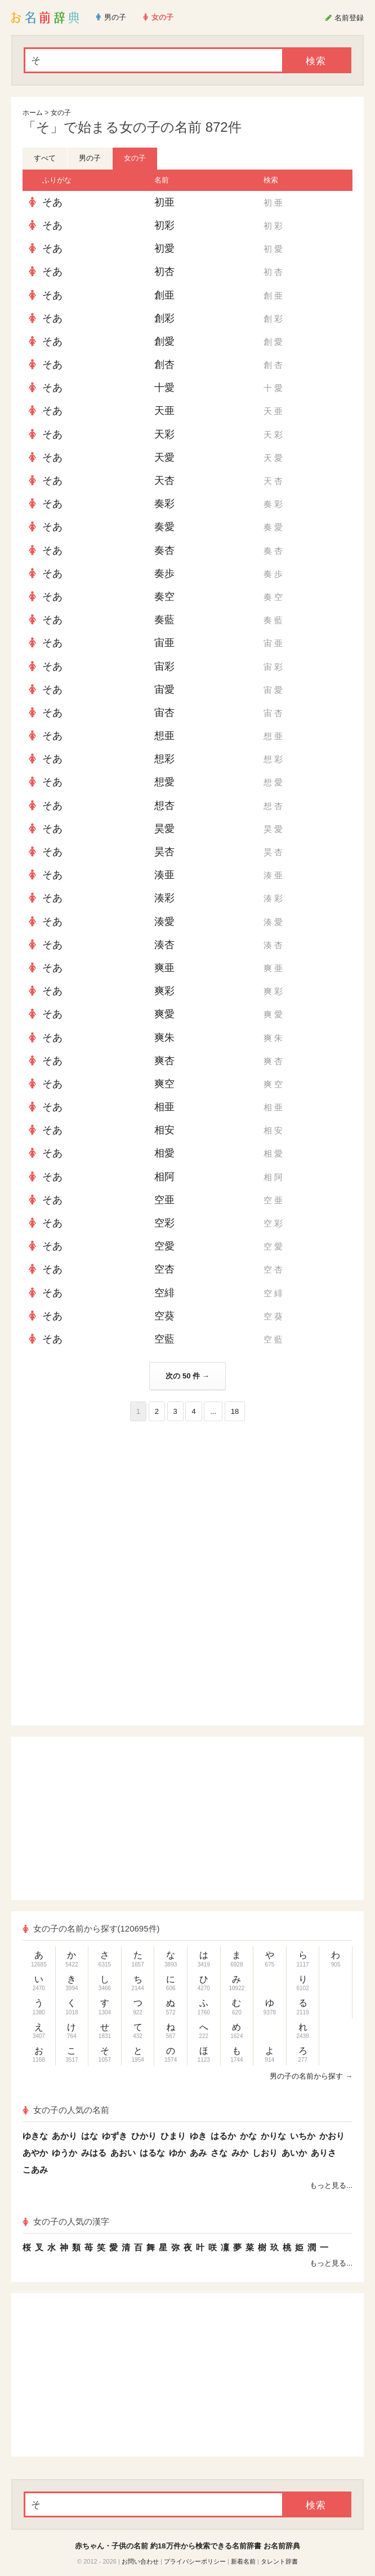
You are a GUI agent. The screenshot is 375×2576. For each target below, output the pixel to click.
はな (89, 2136)
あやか (35, 2152)
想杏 (164, 805)
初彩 (164, 225)
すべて (45, 158)
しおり (265, 2152)
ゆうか (64, 2152)
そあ (52, 202)
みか (239, 2152)
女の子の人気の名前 (66, 2110)
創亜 (164, 295)
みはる (93, 2152)
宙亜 (164, 642)
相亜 (164, 1107)
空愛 (164, 1246)
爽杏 (164, 1060)
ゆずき (114, 2136)
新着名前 (243, 2561)
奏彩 (164, 503)
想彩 (164, 758)
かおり (332, 2136)
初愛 (164, 248)
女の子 (61, 113)
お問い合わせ (140, 2561)
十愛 (164, 387)
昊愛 (164, 828)
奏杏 (164, 550)
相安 (164, 1130)
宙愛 (164, 689)
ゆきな (35, 2136)
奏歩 (164, 573)
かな (248, 2136)
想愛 (164, 782)
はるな (152, 2152)
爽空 (164, 1083)
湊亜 (164, 874)
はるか (223, 2136)
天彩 (164, 434)
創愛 (164, 341)
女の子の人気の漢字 (66, 2221)
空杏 (164, 1269)
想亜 (164, 735)
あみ (198, 2152)
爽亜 (164, 967)
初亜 (164, 202)
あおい (123, 2152)
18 (235, 1411)
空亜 (164, 1199)
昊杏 (164, 851)
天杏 (164, 480)
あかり (64, 2136)
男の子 (90, 158)
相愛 (164, 1153)
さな (219, 2152)
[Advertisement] (187, 1502)
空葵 (164, 1316)
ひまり (173, 2136)
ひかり (144, 2136)
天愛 (164, 457)
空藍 (164, 1339)
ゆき (198, 2136)
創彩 (164, 318)
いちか (302, 2136)
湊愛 (164, 921)
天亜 (164, 410)
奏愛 (164, 526)
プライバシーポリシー (195, 2561)
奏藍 (164, 619)
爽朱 (164, 1037)
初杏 (164, 271)
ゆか (177, 2152)
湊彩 (164, 898)
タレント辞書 (279, 2561)
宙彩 (164, 666)
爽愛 (164, 1014)
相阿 (164, 1176)
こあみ (35, 2169)
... (213, 1411)
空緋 (164, 1292)
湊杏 (164, 944)
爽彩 (164, 990)
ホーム (33, 113)
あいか (294, 2152)
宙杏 (164, 712)
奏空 (164, 596)
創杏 (164, 364)
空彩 (164, 1223)
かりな (273, 2136)
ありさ (323, 2152)
